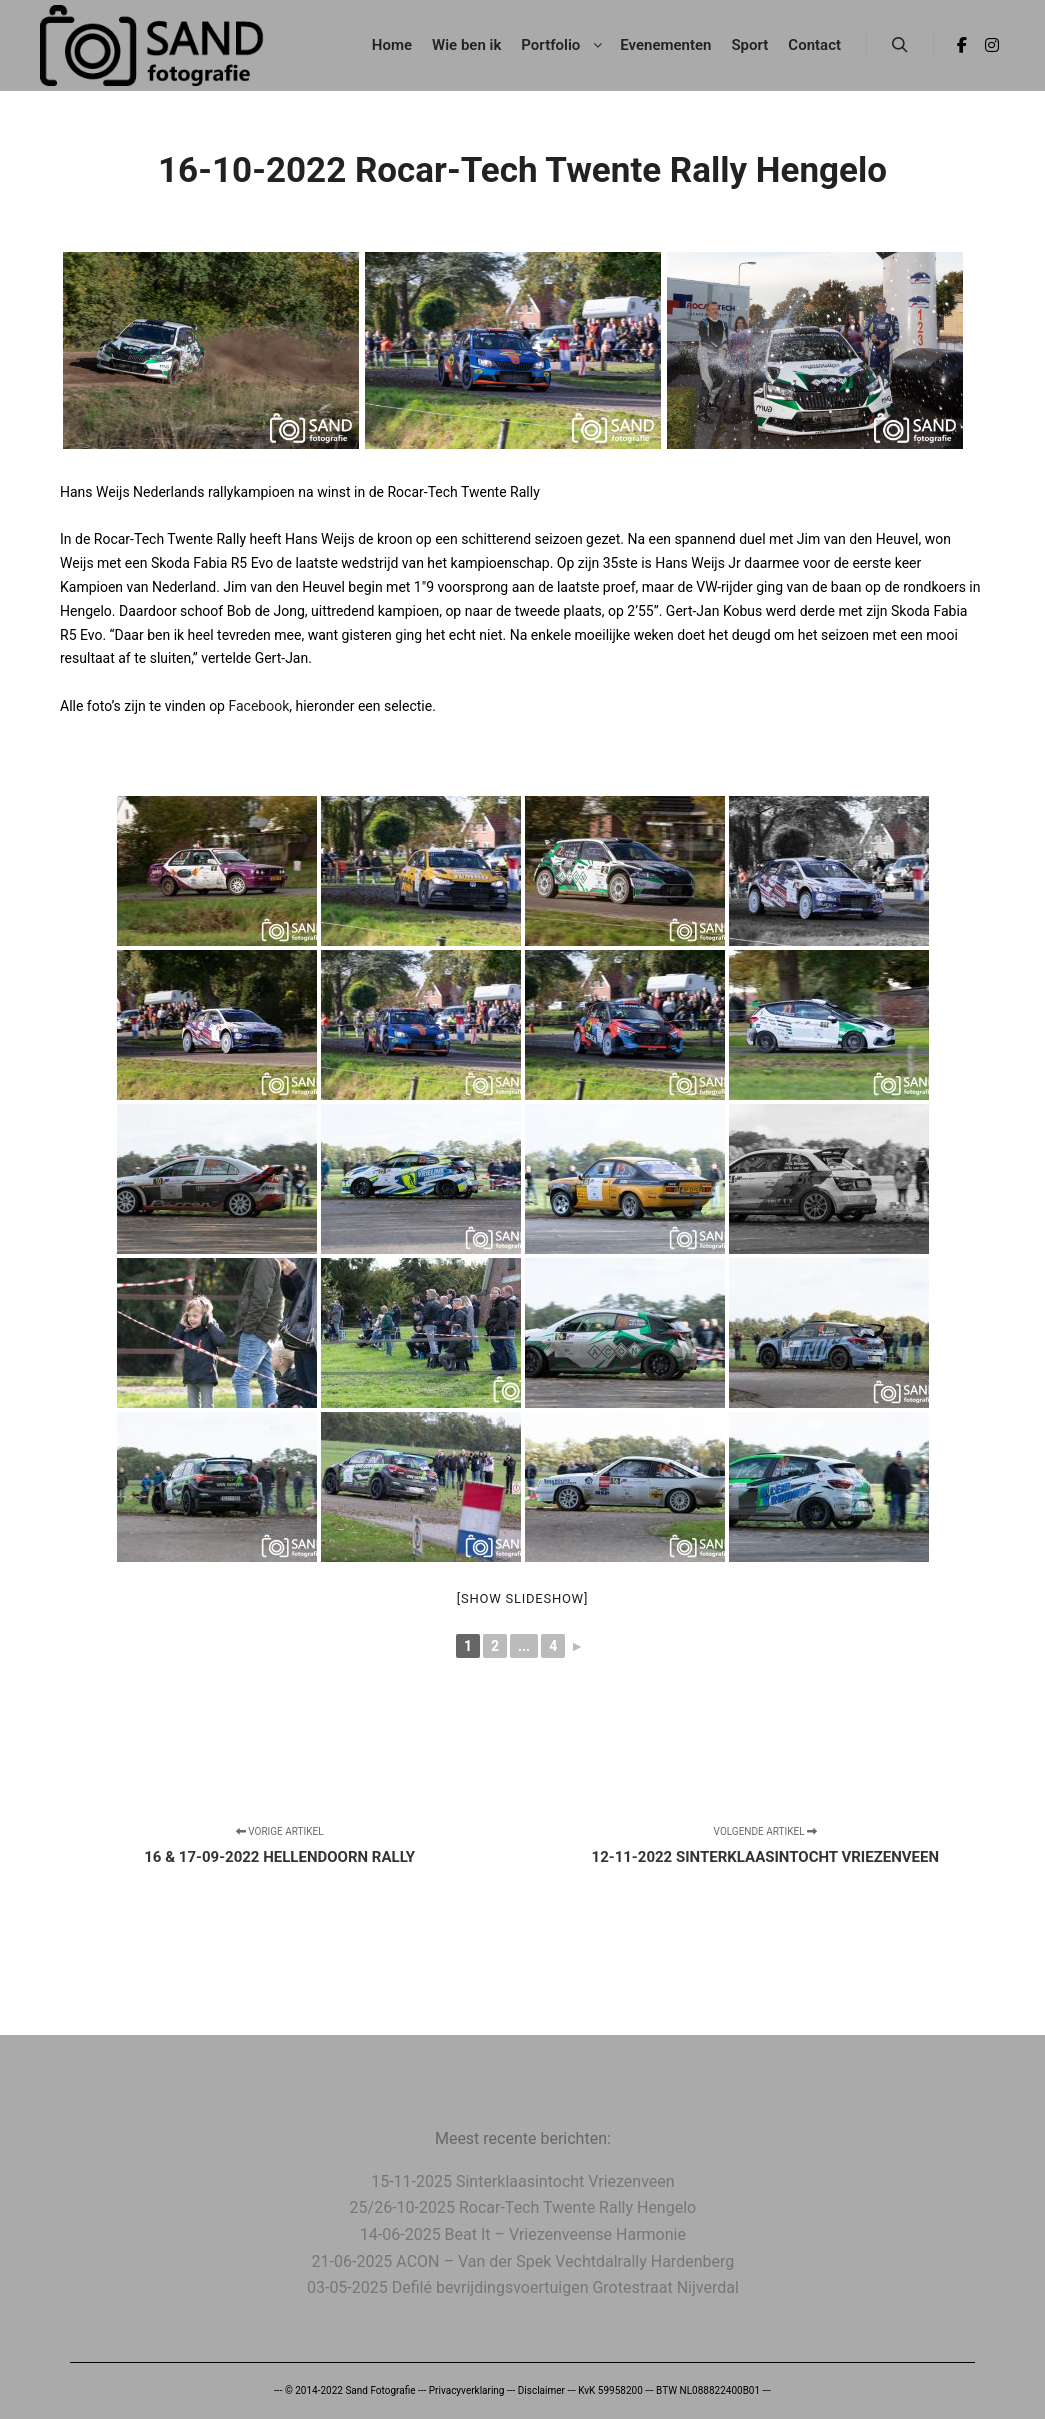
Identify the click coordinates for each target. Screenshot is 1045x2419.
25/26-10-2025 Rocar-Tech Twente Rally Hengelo (523, 2207)
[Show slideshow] (522, 1598)
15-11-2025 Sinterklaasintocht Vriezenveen (522, 2181)
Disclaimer (541, 2390)
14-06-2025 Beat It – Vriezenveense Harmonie (523, 2234)
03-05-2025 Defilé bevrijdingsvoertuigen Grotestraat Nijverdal (523, 2287)
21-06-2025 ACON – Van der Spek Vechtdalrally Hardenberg (523, 2261)
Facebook (258, 706)
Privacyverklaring (467, 2390)
